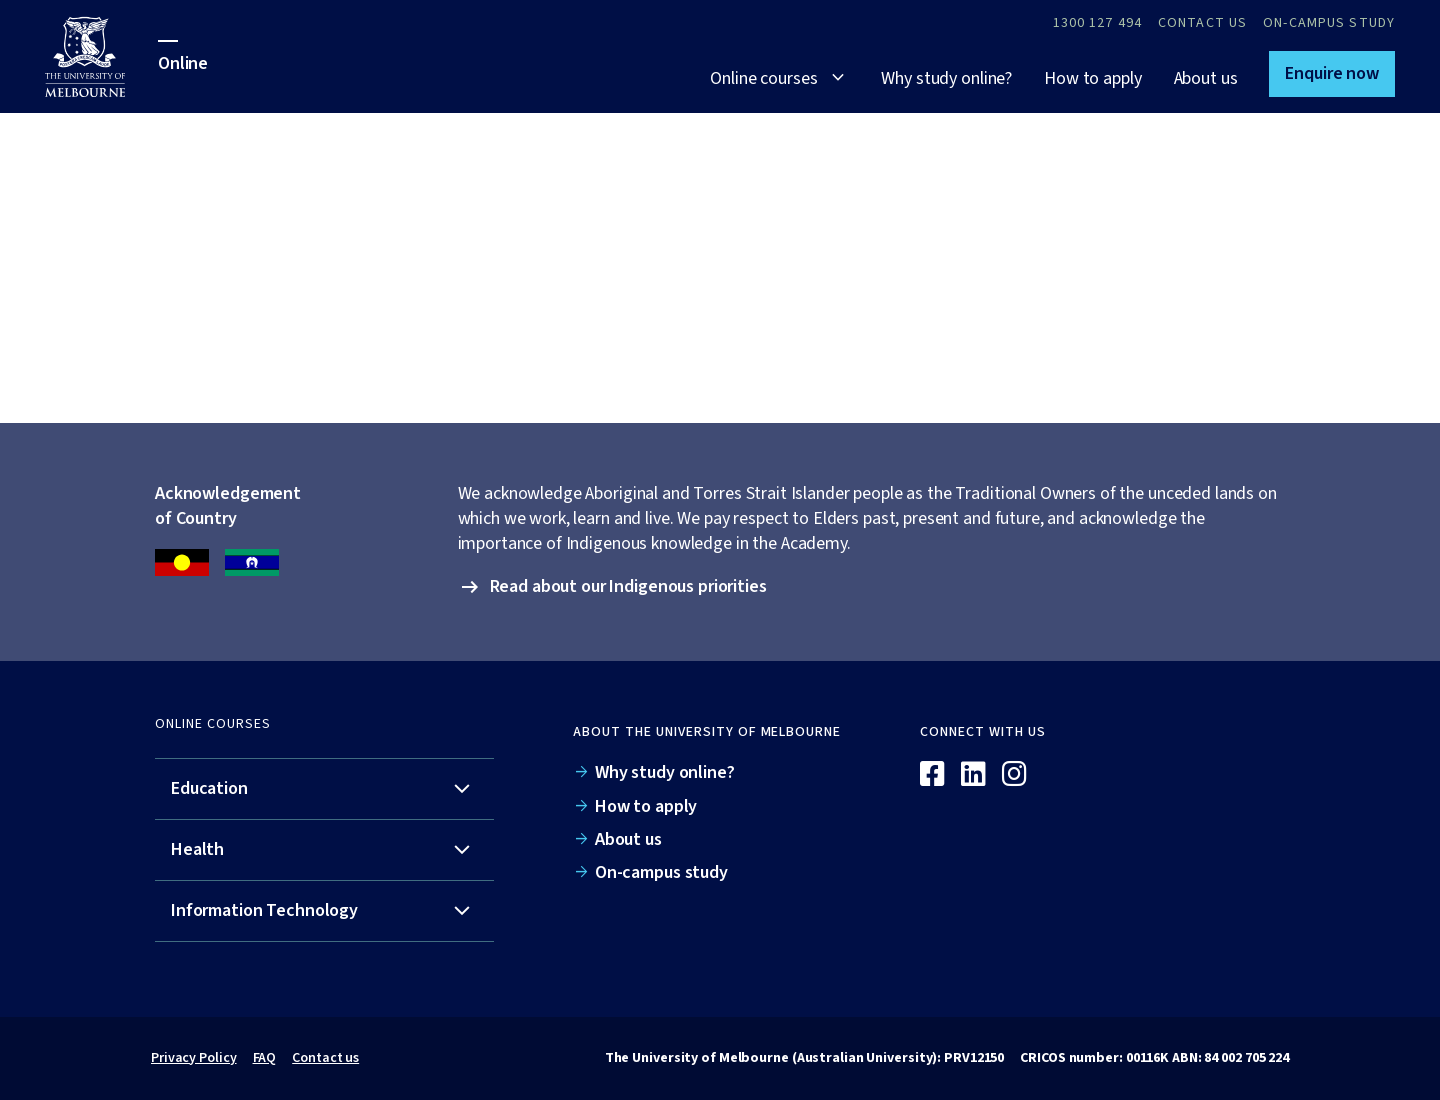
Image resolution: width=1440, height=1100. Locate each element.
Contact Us (1202, 23)
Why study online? (946, 78)
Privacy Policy (194, 1058)
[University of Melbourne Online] (101, 56)
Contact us (325, 1058)
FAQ (265, 1058)
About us (1206, 78)
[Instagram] (1014, 775)
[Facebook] (932, 775)
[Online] (1205, 740)
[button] (1332, 74)
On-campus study (1329, 23)
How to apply (1092, 78)
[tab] (324, 789)
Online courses (763, 78)
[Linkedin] (973, 775)
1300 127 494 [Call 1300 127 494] (1097, 23)
